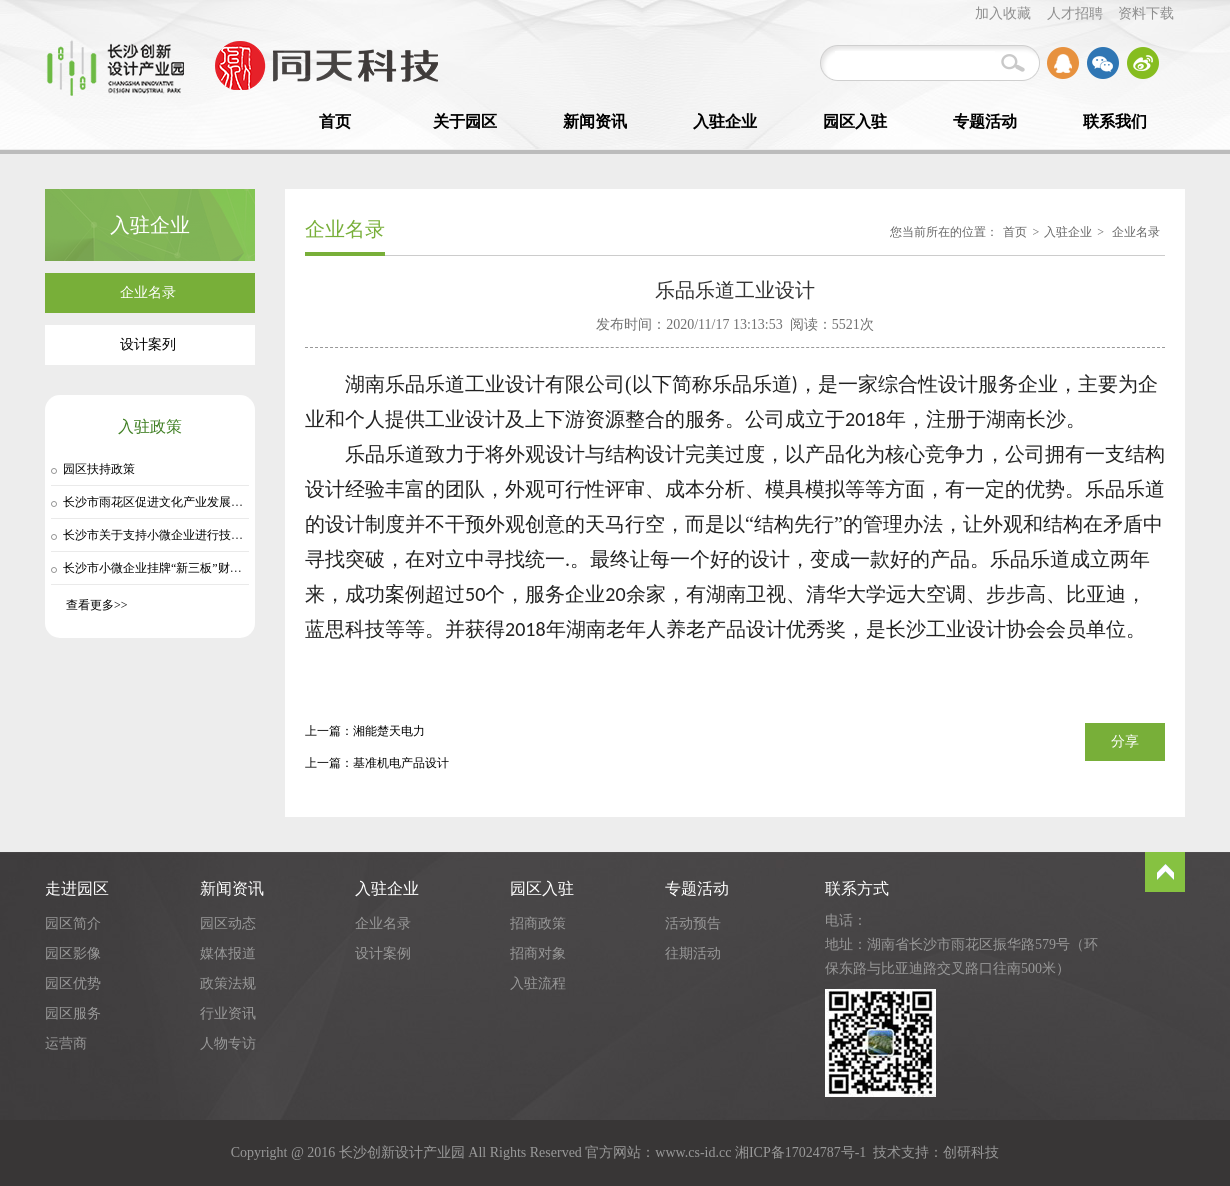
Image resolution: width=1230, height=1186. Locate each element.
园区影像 (73, 953)
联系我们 (1115, 121)
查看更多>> (97, 605)
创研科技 (971, 1152)
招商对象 (538, 953)
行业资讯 (228, 1013)
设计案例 (383, 953)
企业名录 (1136, 232)
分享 (1125, 741)
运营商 (66, 1043)
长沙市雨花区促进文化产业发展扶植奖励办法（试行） (207, 502)
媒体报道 (228, 953)
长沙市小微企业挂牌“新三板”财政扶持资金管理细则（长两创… (230, 568)
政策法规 (228, 983)
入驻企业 (725, 121)
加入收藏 (1003, 13)
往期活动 (693, 953)
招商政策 (538, 923)
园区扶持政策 (99, 469)
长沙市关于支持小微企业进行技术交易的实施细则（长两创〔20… (237, 535)
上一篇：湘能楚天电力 (365, 731)
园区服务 (73, 1013)
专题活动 (985, 121)
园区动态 (228, 923)
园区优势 (73, 983)
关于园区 (465, 121)
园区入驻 (855, 121)
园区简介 (73, 923)
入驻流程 (538, 983)
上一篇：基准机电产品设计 (377, 763)
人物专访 (228, 1043)
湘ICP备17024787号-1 (800, 1152)
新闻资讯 (595, 121)
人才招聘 (1075, 13)
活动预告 (693, 923)
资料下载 (1146, 13)
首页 (335, 121)
